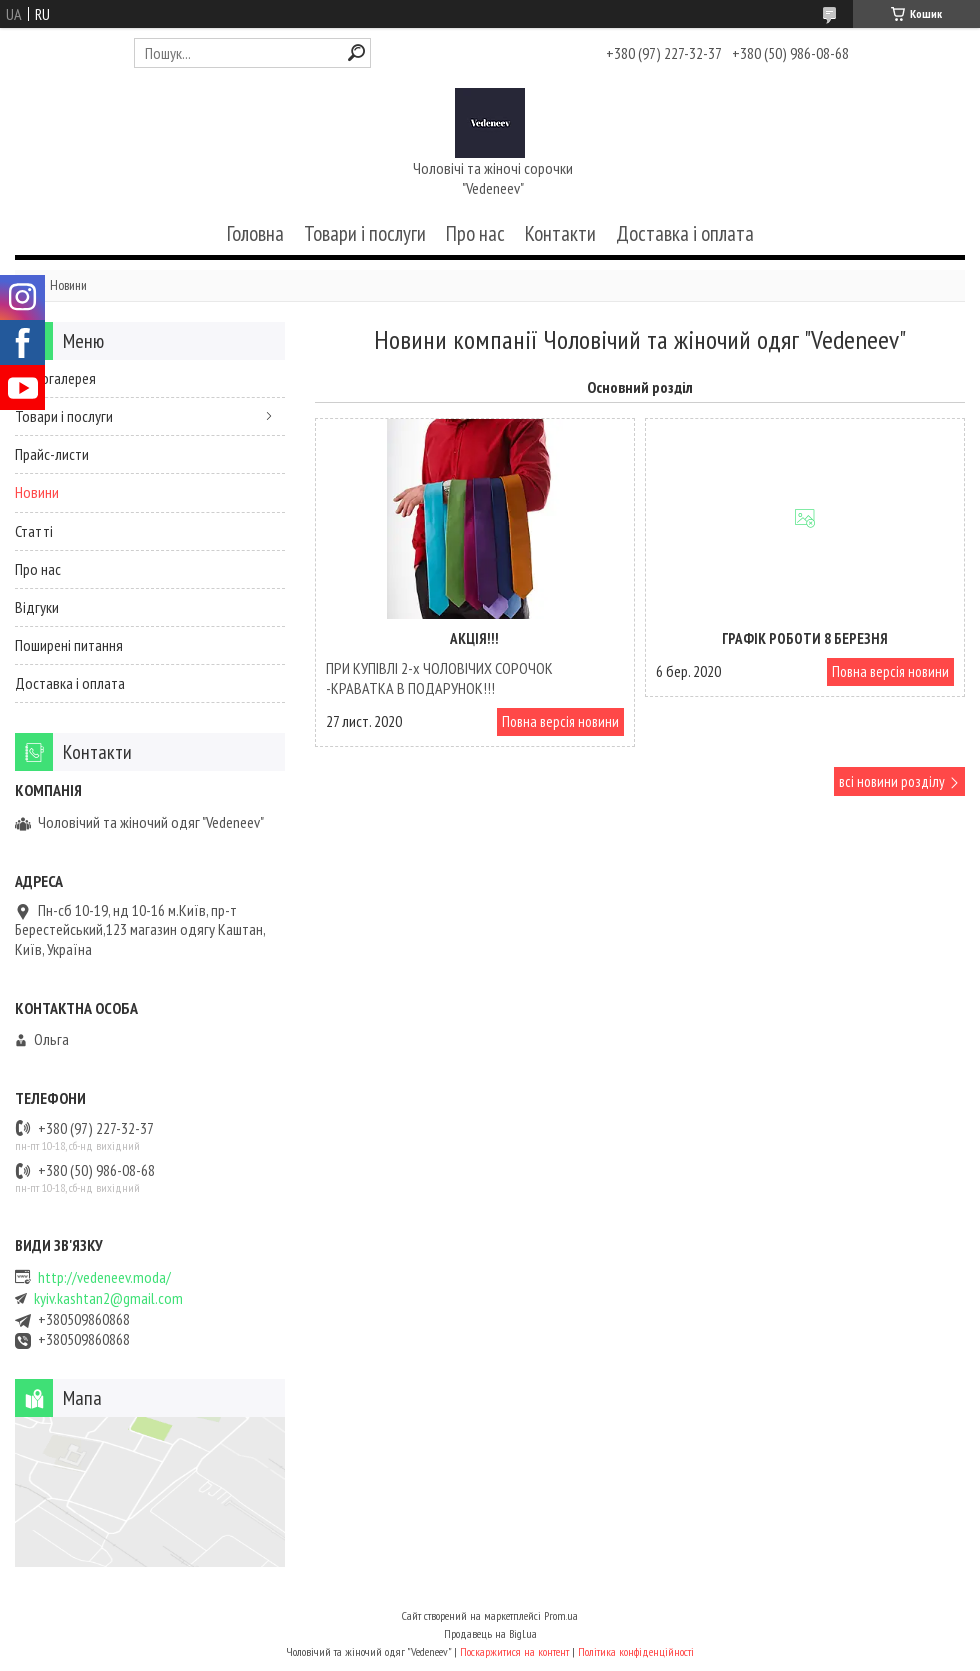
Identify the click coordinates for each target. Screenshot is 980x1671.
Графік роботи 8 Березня (805, 638)
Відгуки (37, 607)
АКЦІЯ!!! (474, 638)
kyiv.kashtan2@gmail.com (108, 1298)
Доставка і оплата (685, 233)
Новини (37, 492)
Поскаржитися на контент (514, 1651)
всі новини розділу (892, 781)
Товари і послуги (365, 233)
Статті (34, 531)
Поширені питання (69, 645)
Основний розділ (640, 387)
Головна (255, 233)
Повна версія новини (560, 721)
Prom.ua (561, 1615)
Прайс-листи (52, 454)
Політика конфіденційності (636, 1651)
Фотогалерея (55, 378)
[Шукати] (356, 52)
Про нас (475, 233)
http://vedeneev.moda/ (104, 1277)
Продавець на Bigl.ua (490, 1633)
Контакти (560, 233)
